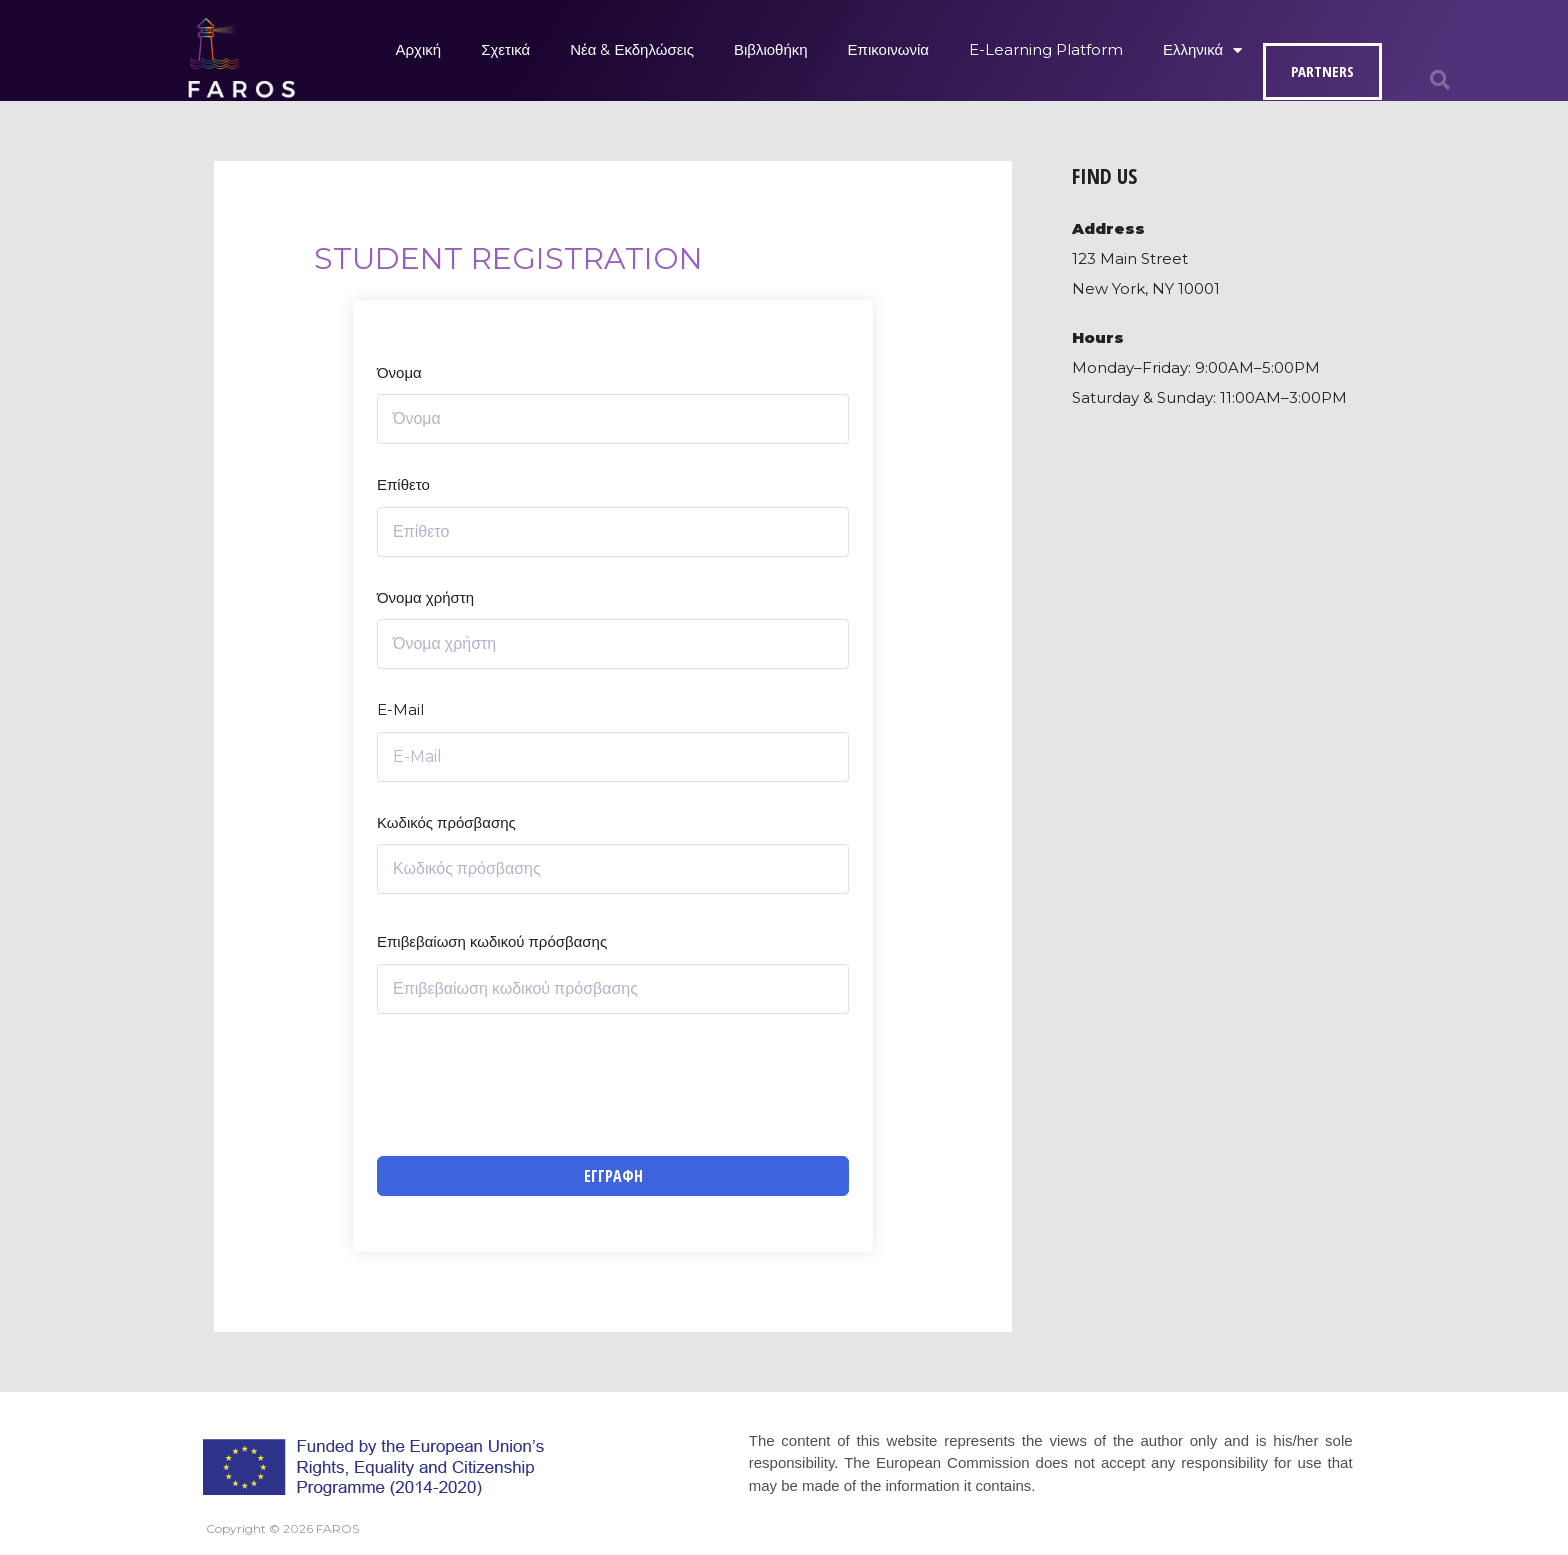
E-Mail (400, 709)
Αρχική (419, 49)
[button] (1440, 80)
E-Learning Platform (1046, 49)
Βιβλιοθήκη (771, 49)
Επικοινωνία (888, 49)
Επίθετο (403, 484)
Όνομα (399, 372)
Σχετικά (505, 49)
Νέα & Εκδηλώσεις (632, 49)
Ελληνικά (1202, 50)
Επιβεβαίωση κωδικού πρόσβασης (492, 941)
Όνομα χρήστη (425, 597)
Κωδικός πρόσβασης (446, 822)
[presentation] (529, 1085)
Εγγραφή (613, 1176)
